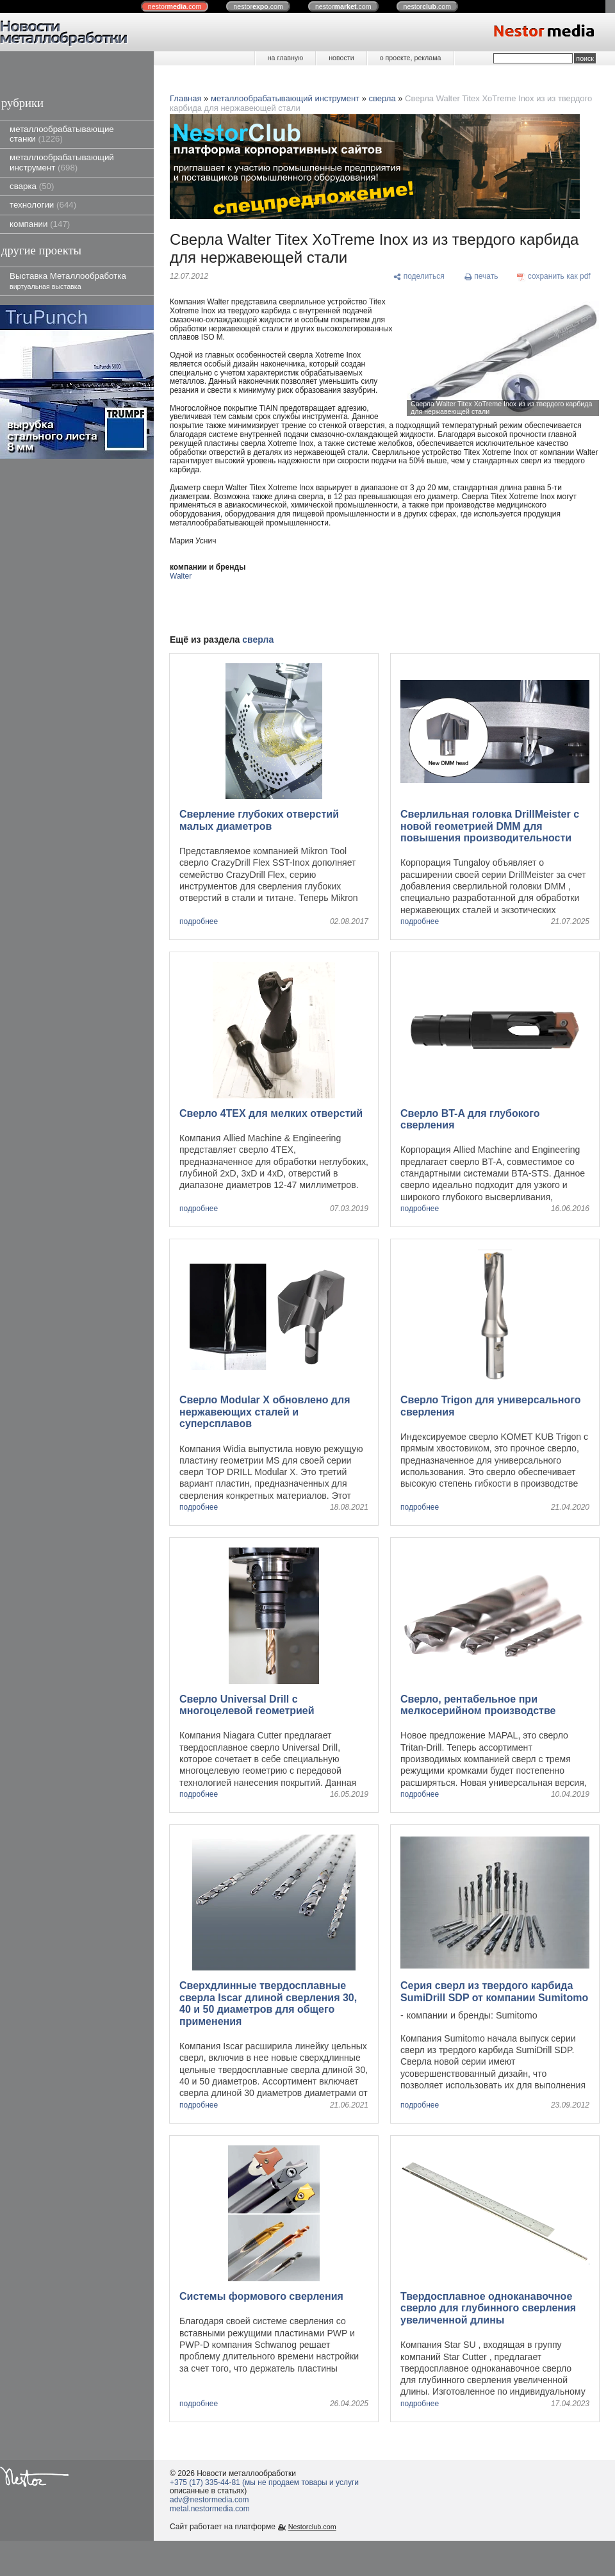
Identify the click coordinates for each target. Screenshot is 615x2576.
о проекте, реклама (410, 58)
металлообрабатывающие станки (62, 134)
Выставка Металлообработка (68, 280)
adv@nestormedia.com (209, 2499)
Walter (181, 576)
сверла (382, 98)
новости (341, 58)
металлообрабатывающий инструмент (62, 162)
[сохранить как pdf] (554, 277)
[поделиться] (418, 277)
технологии (43, 205)
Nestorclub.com (312, 2527)
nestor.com (175, 6)
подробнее (198, 922)
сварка (32, 186)
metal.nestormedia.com (210, 2508)
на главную (285, 58)
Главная (185, 98)
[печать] (481, 277)
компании (40, 224)
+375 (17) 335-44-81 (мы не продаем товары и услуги (264, 2482)
